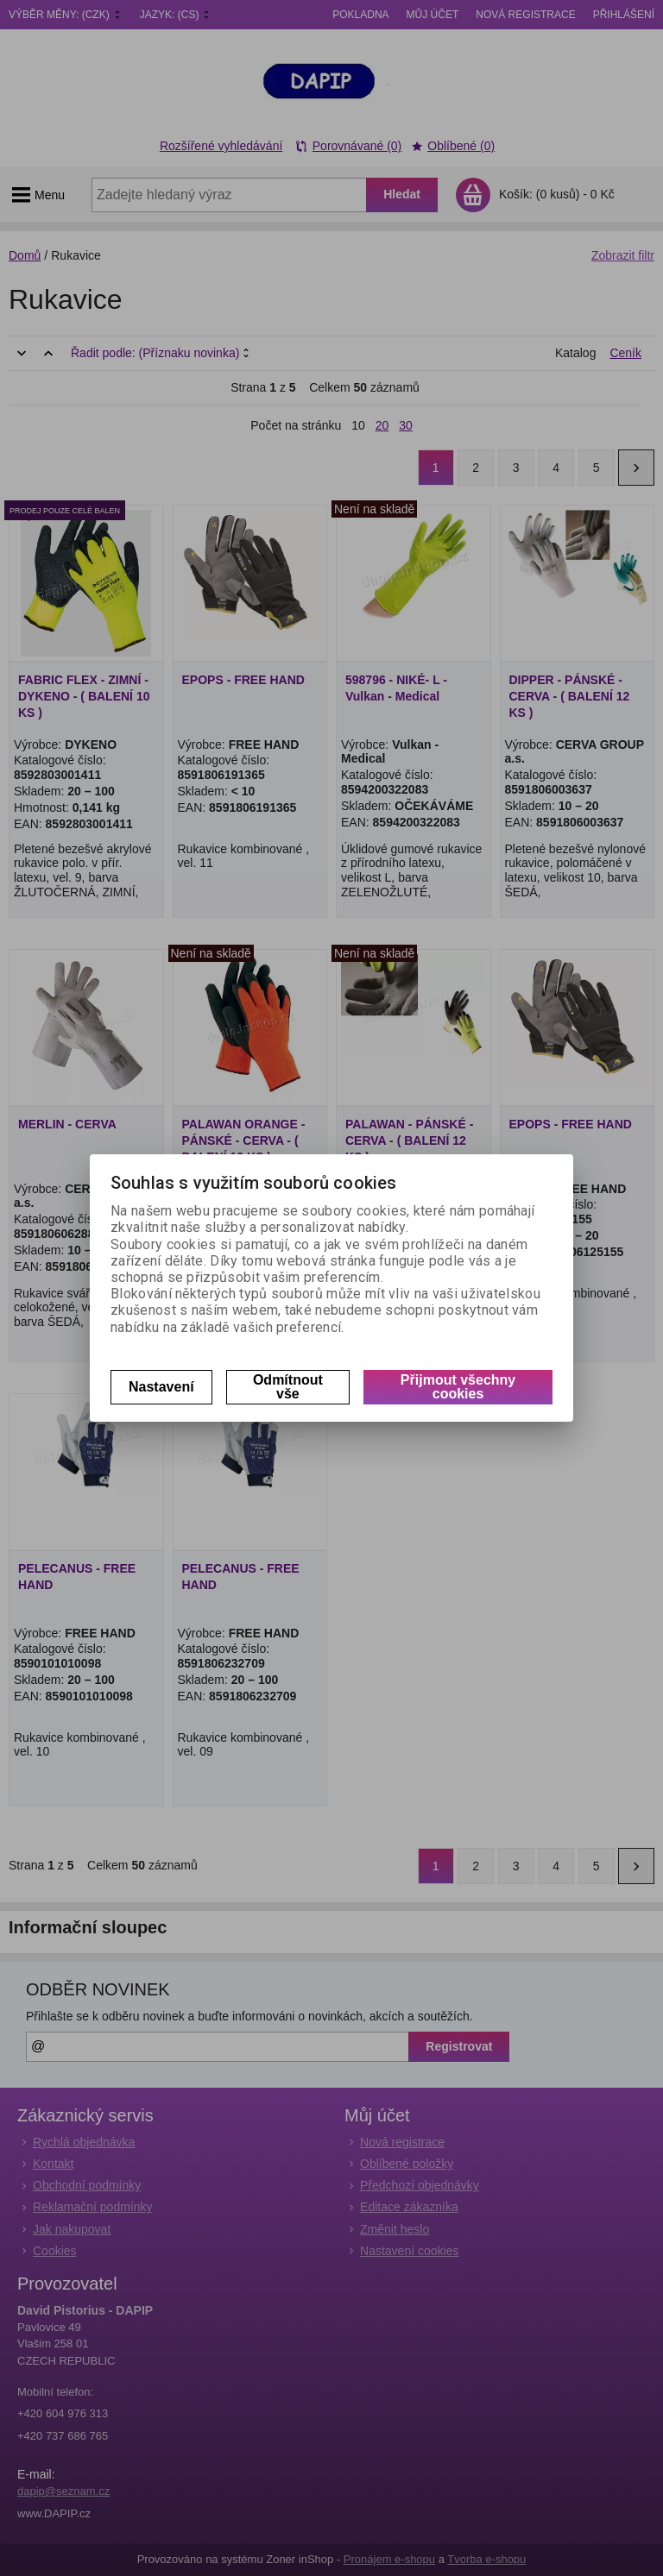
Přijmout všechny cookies (458, 1387)
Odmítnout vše (288, 1387)
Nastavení (161, 1386)
